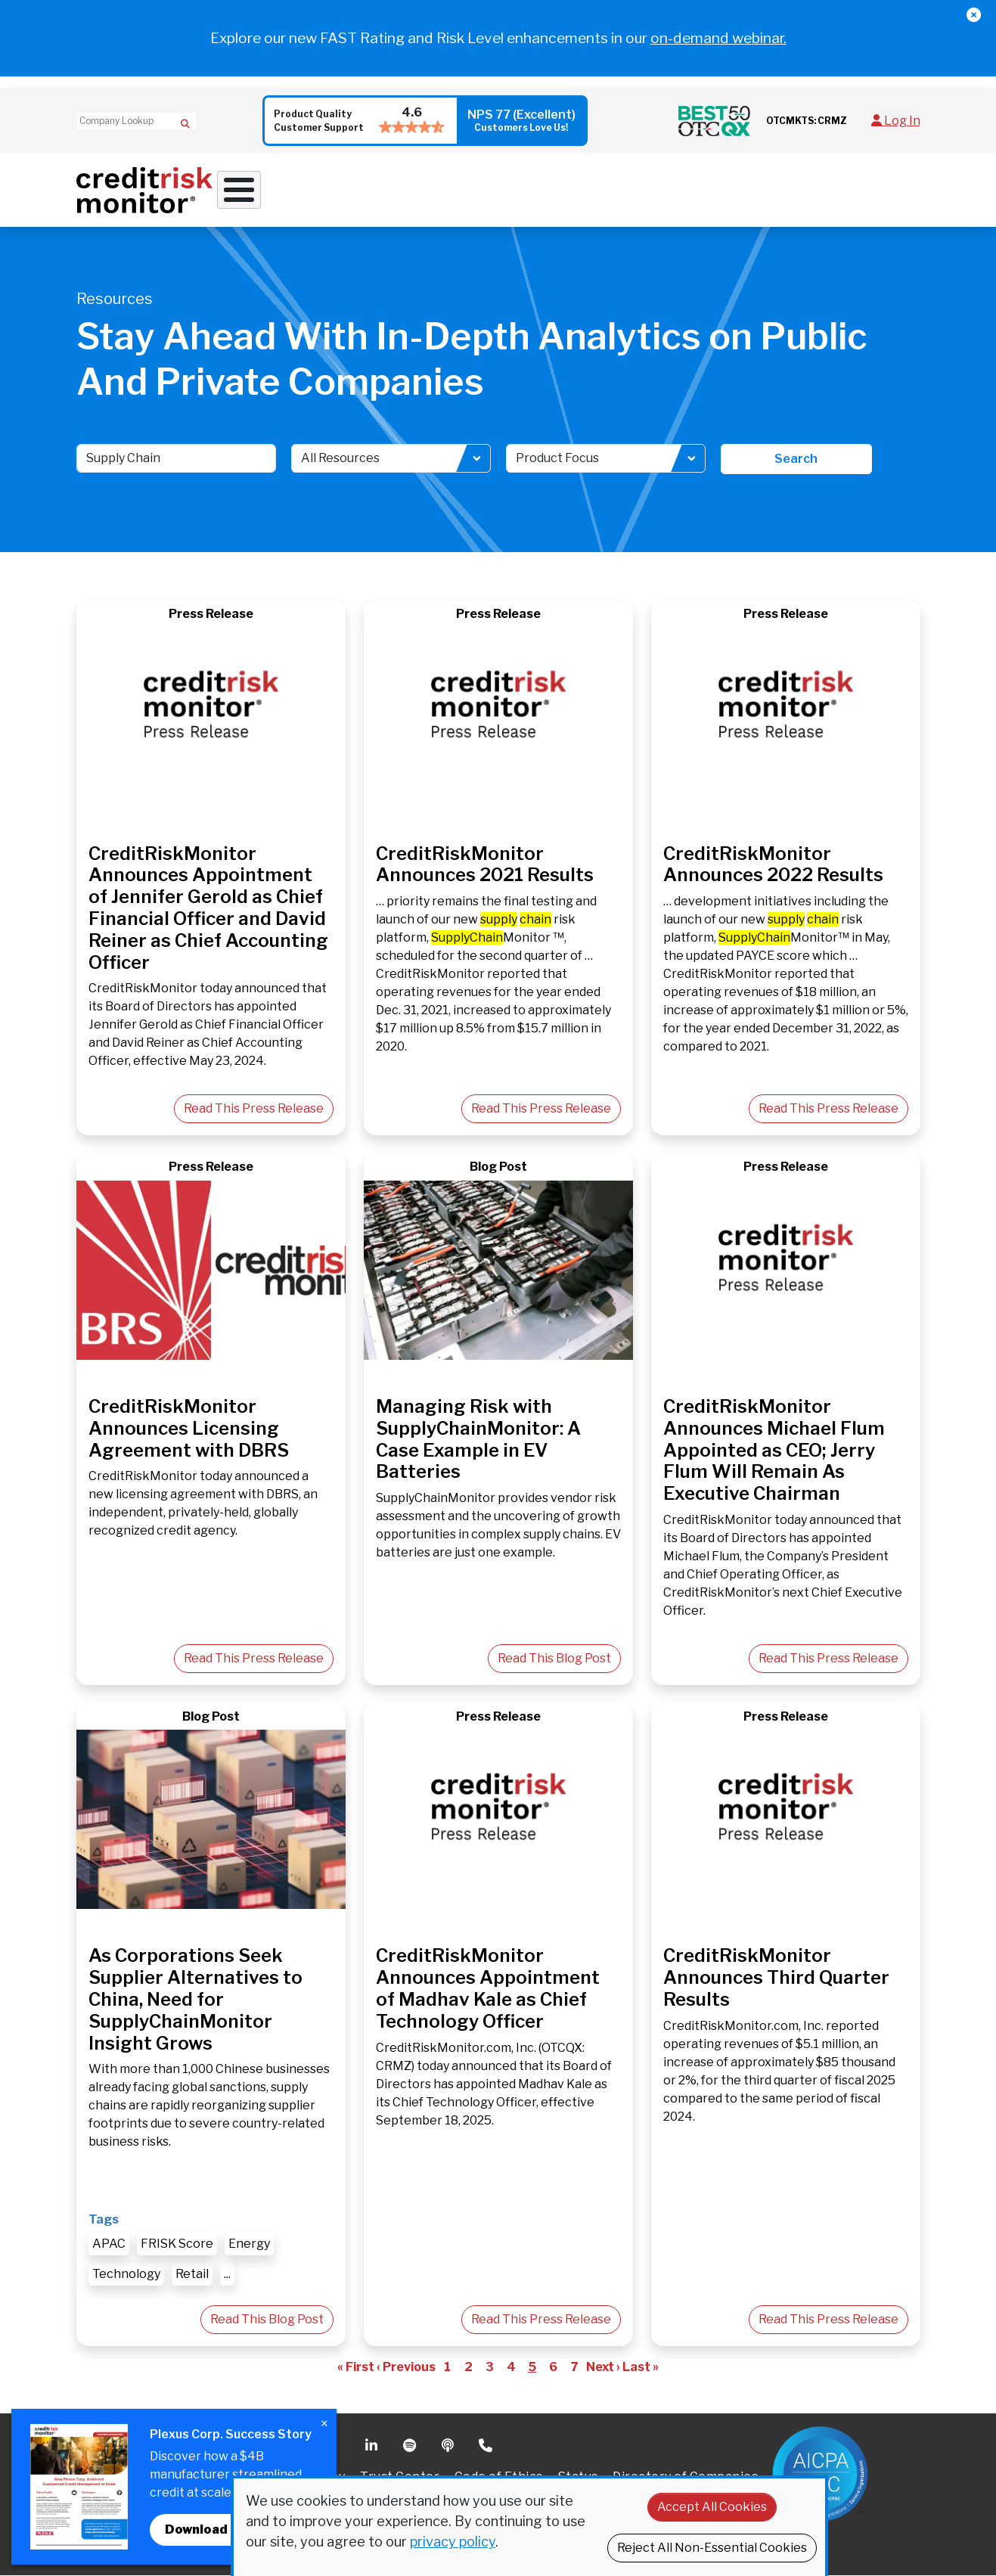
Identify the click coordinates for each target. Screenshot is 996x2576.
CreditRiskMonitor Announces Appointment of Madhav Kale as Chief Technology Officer (488, 1988)
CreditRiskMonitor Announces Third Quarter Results (776, 1978)
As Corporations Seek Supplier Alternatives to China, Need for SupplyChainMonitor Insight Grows (195, 1999)
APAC (109, 2244)
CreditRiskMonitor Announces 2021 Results (485, 864)
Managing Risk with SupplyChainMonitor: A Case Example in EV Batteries (478, 1439)
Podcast (449, 2446)
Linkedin (373, 2446)
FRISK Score (177, 2244)
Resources (656, 190)
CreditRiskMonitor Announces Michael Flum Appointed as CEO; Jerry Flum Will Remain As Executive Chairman (774, 1450)
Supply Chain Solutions (533, 190)
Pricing (808, 190)
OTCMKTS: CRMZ (806, 120)
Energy (249, 2244)
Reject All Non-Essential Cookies (712, 2547)
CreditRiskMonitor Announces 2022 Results (773, 864)
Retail (192, 2274)
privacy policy (452, 2542)
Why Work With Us (273, 190)
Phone (487, 2446)
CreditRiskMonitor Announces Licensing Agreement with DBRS (188, 1429)
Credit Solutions (397, 190)
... (227, 2274)
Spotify (411, 2446)
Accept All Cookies (712, 2507)
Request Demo (881, 190)
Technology (126, 2274)
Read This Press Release (254, 1109)
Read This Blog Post (554, 1659)
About (740, 190)
